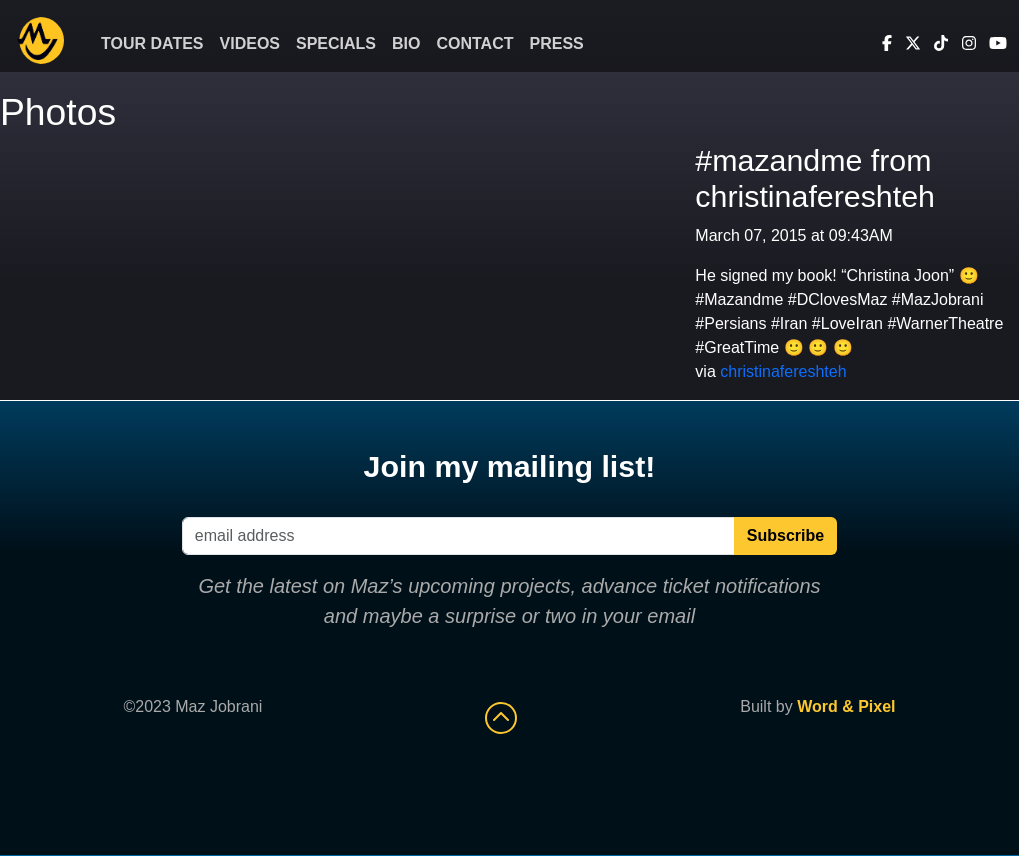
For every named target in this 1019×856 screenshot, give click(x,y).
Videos (250, 43)
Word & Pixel (846, 706)
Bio (406, 43)
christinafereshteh (783, 371)
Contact (474, 43)
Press (557, 43)
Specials (336, 43)
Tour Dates (152, 43)
